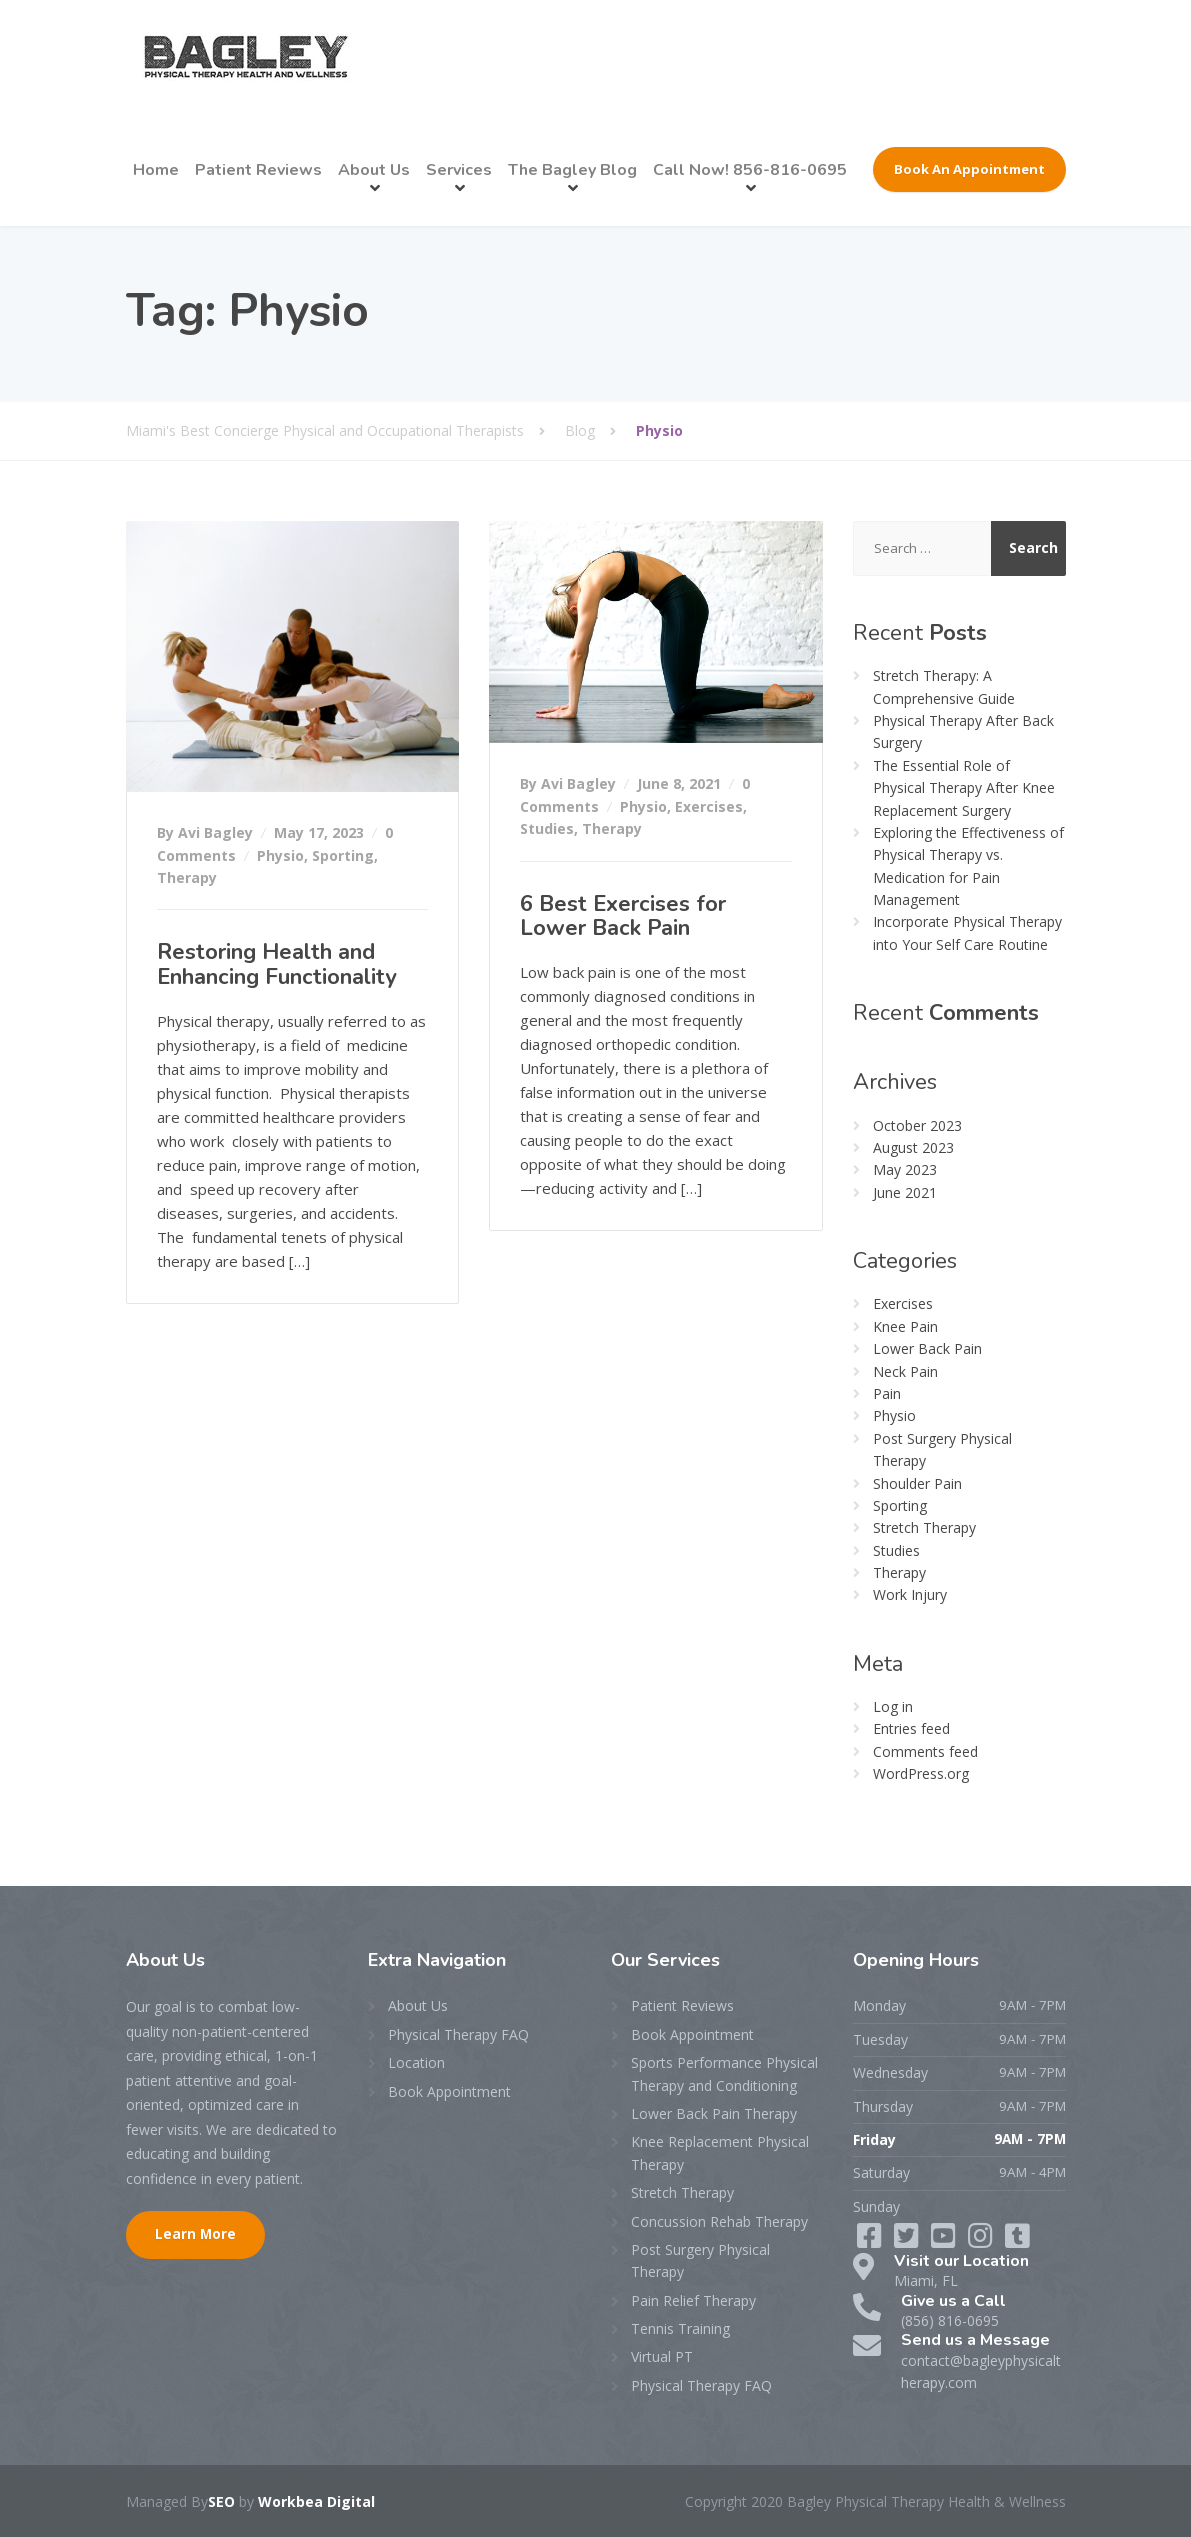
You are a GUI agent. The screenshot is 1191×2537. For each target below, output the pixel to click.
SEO (221, 2501)
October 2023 (917, 1125)
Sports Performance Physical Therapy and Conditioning (724, 2073)
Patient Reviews (258, 170)
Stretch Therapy (924, 1527)
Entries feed (911, 1728)
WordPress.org (921, 1773)
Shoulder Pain (917, 1483)
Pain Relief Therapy (693, 2300)
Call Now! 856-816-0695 (750, 170)
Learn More (195, 2234)
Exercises (709, 806)
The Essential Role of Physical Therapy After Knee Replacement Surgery (964, 788)
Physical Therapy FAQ (458, 2034)
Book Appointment (449, 2091)
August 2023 (913, 1147)
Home (156, 170)
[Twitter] (908, 2240)
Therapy (187, 877)
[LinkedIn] (945, 2240)
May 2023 (905, 1169)
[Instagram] (1017, 2240)
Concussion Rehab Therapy (719, 2221)
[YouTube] (982, 2240)
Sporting (343, 855)
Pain (887, 1393)
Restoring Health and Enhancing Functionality (277, 964)
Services (459, 170)
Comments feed (925, 1751)
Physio (280, 855)
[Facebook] (871, 2240)
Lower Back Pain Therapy (714, 2113)
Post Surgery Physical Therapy (700, 2260)
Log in (893, 1706)
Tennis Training (680, 2328)
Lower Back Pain (927, 1348)
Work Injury (910, 1594)
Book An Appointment (969, 169)
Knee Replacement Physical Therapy (720, 2152)
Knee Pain (905, 1326)
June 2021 (905, 1192)
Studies (547, 828)
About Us (374, 170)
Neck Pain (905, 1371)
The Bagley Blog (572, 170)
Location (416, 2062)
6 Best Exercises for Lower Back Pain (623, 916)
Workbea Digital (316, 2501)
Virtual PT (662, 2356)
